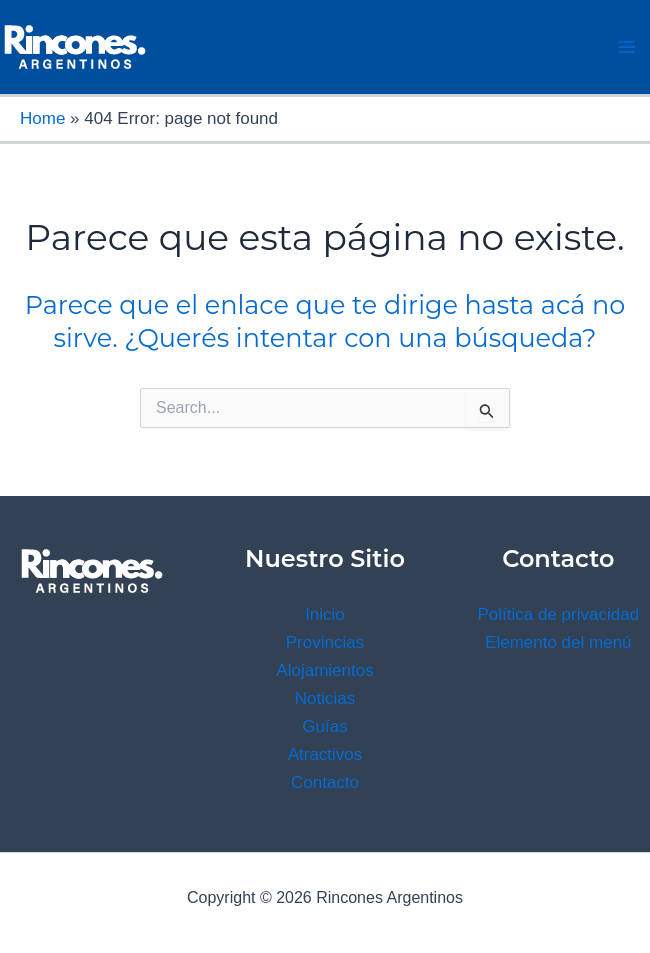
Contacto (325, 782)
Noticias (325, 698)
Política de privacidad (559, 614)
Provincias (325, 642)
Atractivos (325, 754)
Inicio (325, 614)
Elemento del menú (558, 642)
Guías (324, 726)
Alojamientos (324, 670)
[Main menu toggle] (628, 47)
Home (42, 118)
